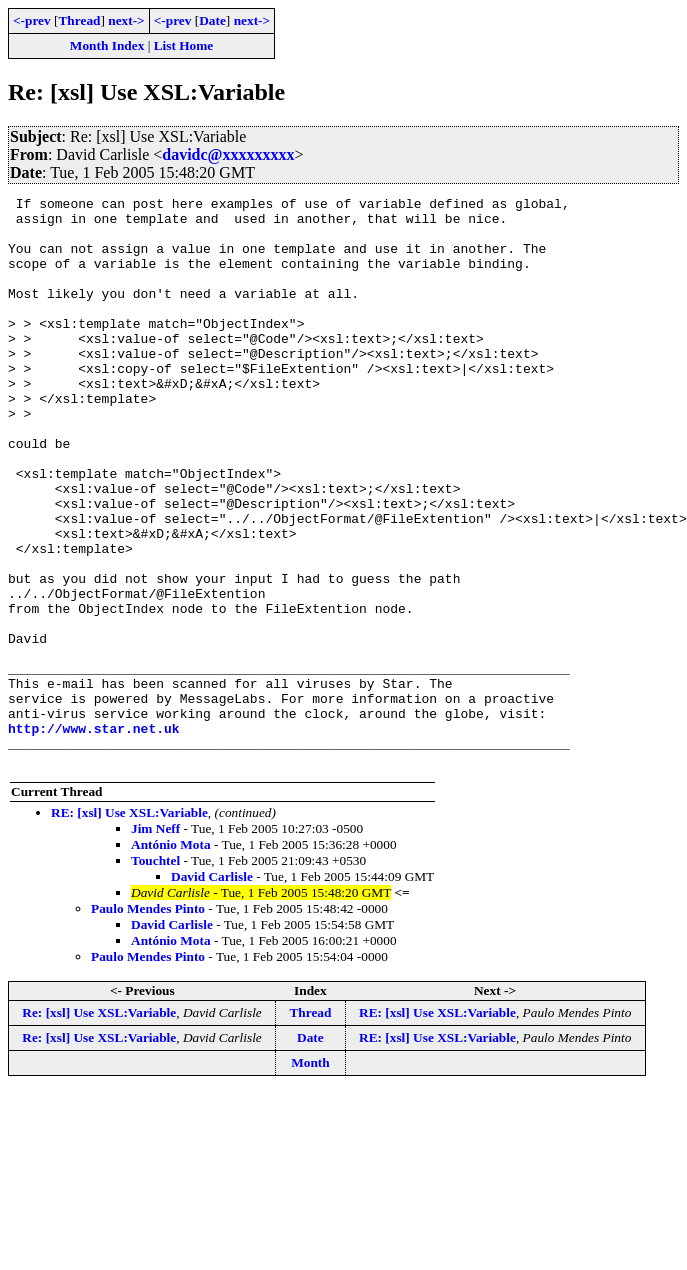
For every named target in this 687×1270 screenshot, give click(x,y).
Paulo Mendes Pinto (148, 1022)
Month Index (107, 45)
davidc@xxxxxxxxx (228, 154)
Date (212, 20)
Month (310, 1176)
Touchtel (155, 974)
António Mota (171, 958)
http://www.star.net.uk (94, 836)
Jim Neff (155, 942)
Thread (79, 20)
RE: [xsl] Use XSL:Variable (129, 926)
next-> (126, 20)
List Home (184, 45)
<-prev (32, 20)
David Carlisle (212, 990)
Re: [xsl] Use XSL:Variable (99, 1126)
